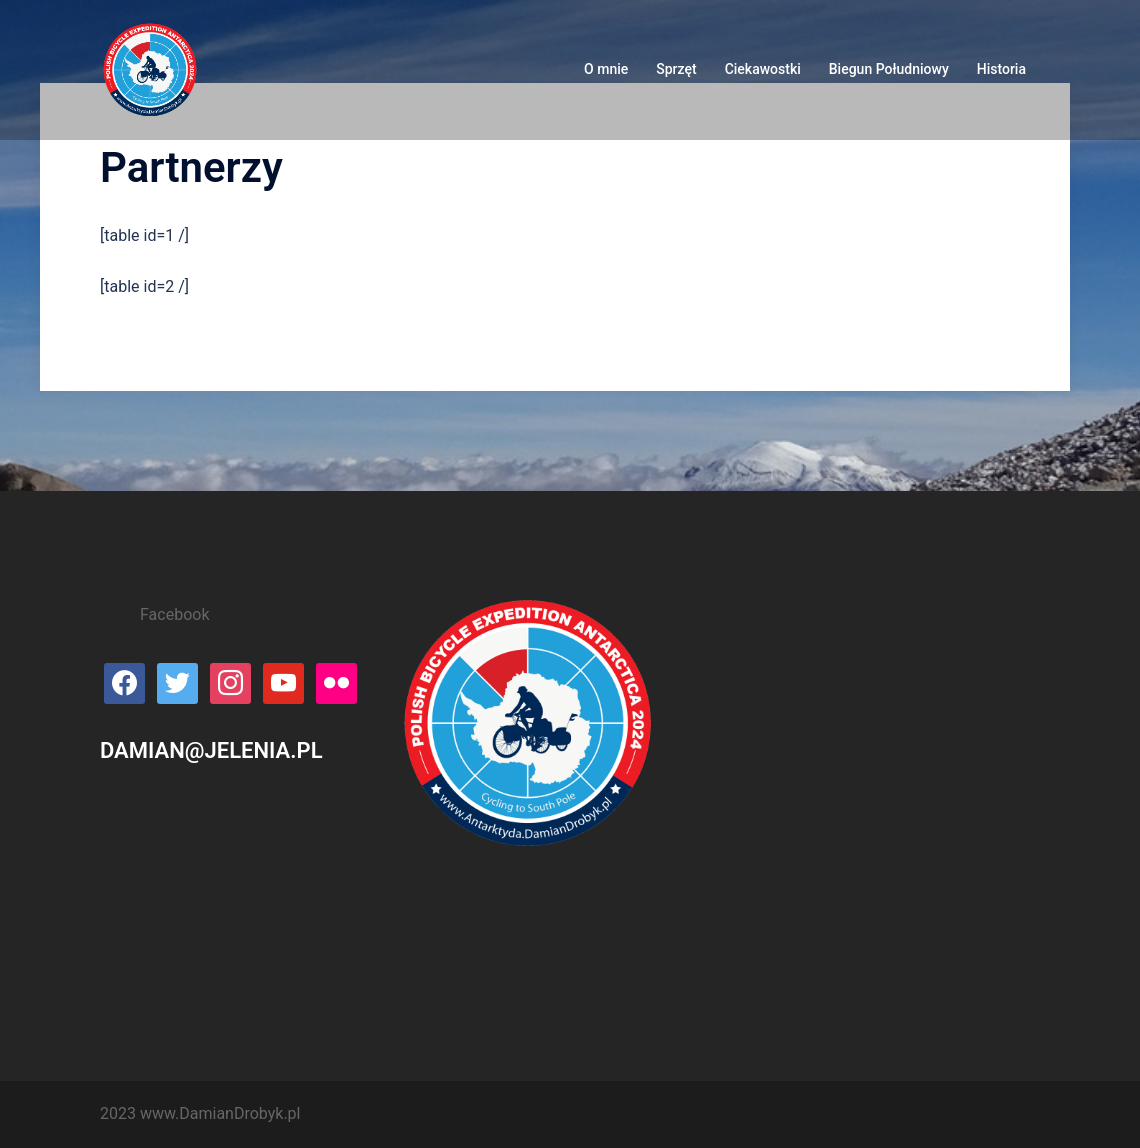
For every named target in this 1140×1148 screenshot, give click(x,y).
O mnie (606, 69)
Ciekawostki (763, 69)
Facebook (174, 614)
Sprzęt (676, 69)
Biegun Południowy (889, 69)
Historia (1001, 69)
